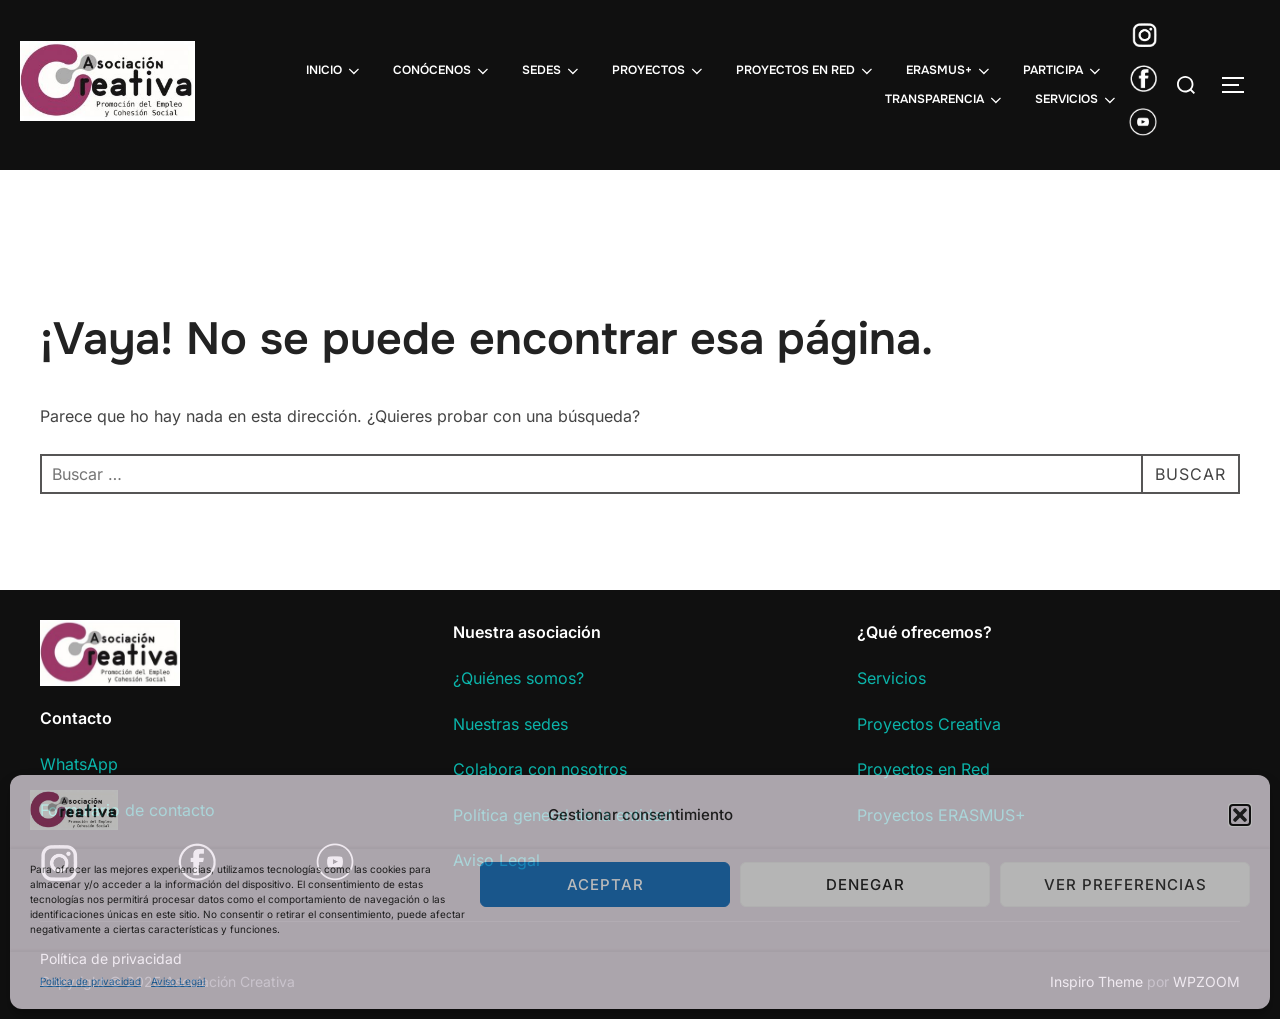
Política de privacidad (90, 981)
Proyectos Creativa (929, 724)
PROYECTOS (659, 71)
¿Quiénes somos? (518, 678)
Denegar (865, 884)
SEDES (552, 71)
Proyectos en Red (923, 769)
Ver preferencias (1125, 884)
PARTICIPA (1063, 71)
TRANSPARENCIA (945, 100)
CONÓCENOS (442, 71)
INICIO (334, 71)
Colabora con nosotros (540, 769)
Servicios (891, 678)
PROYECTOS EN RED (806, 71)
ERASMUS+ (949, 71)
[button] (1240, 815)
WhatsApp (79, 764)
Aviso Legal (178, 981)
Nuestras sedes (510, 724)
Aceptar (605, 884)
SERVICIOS (1077, 100)
